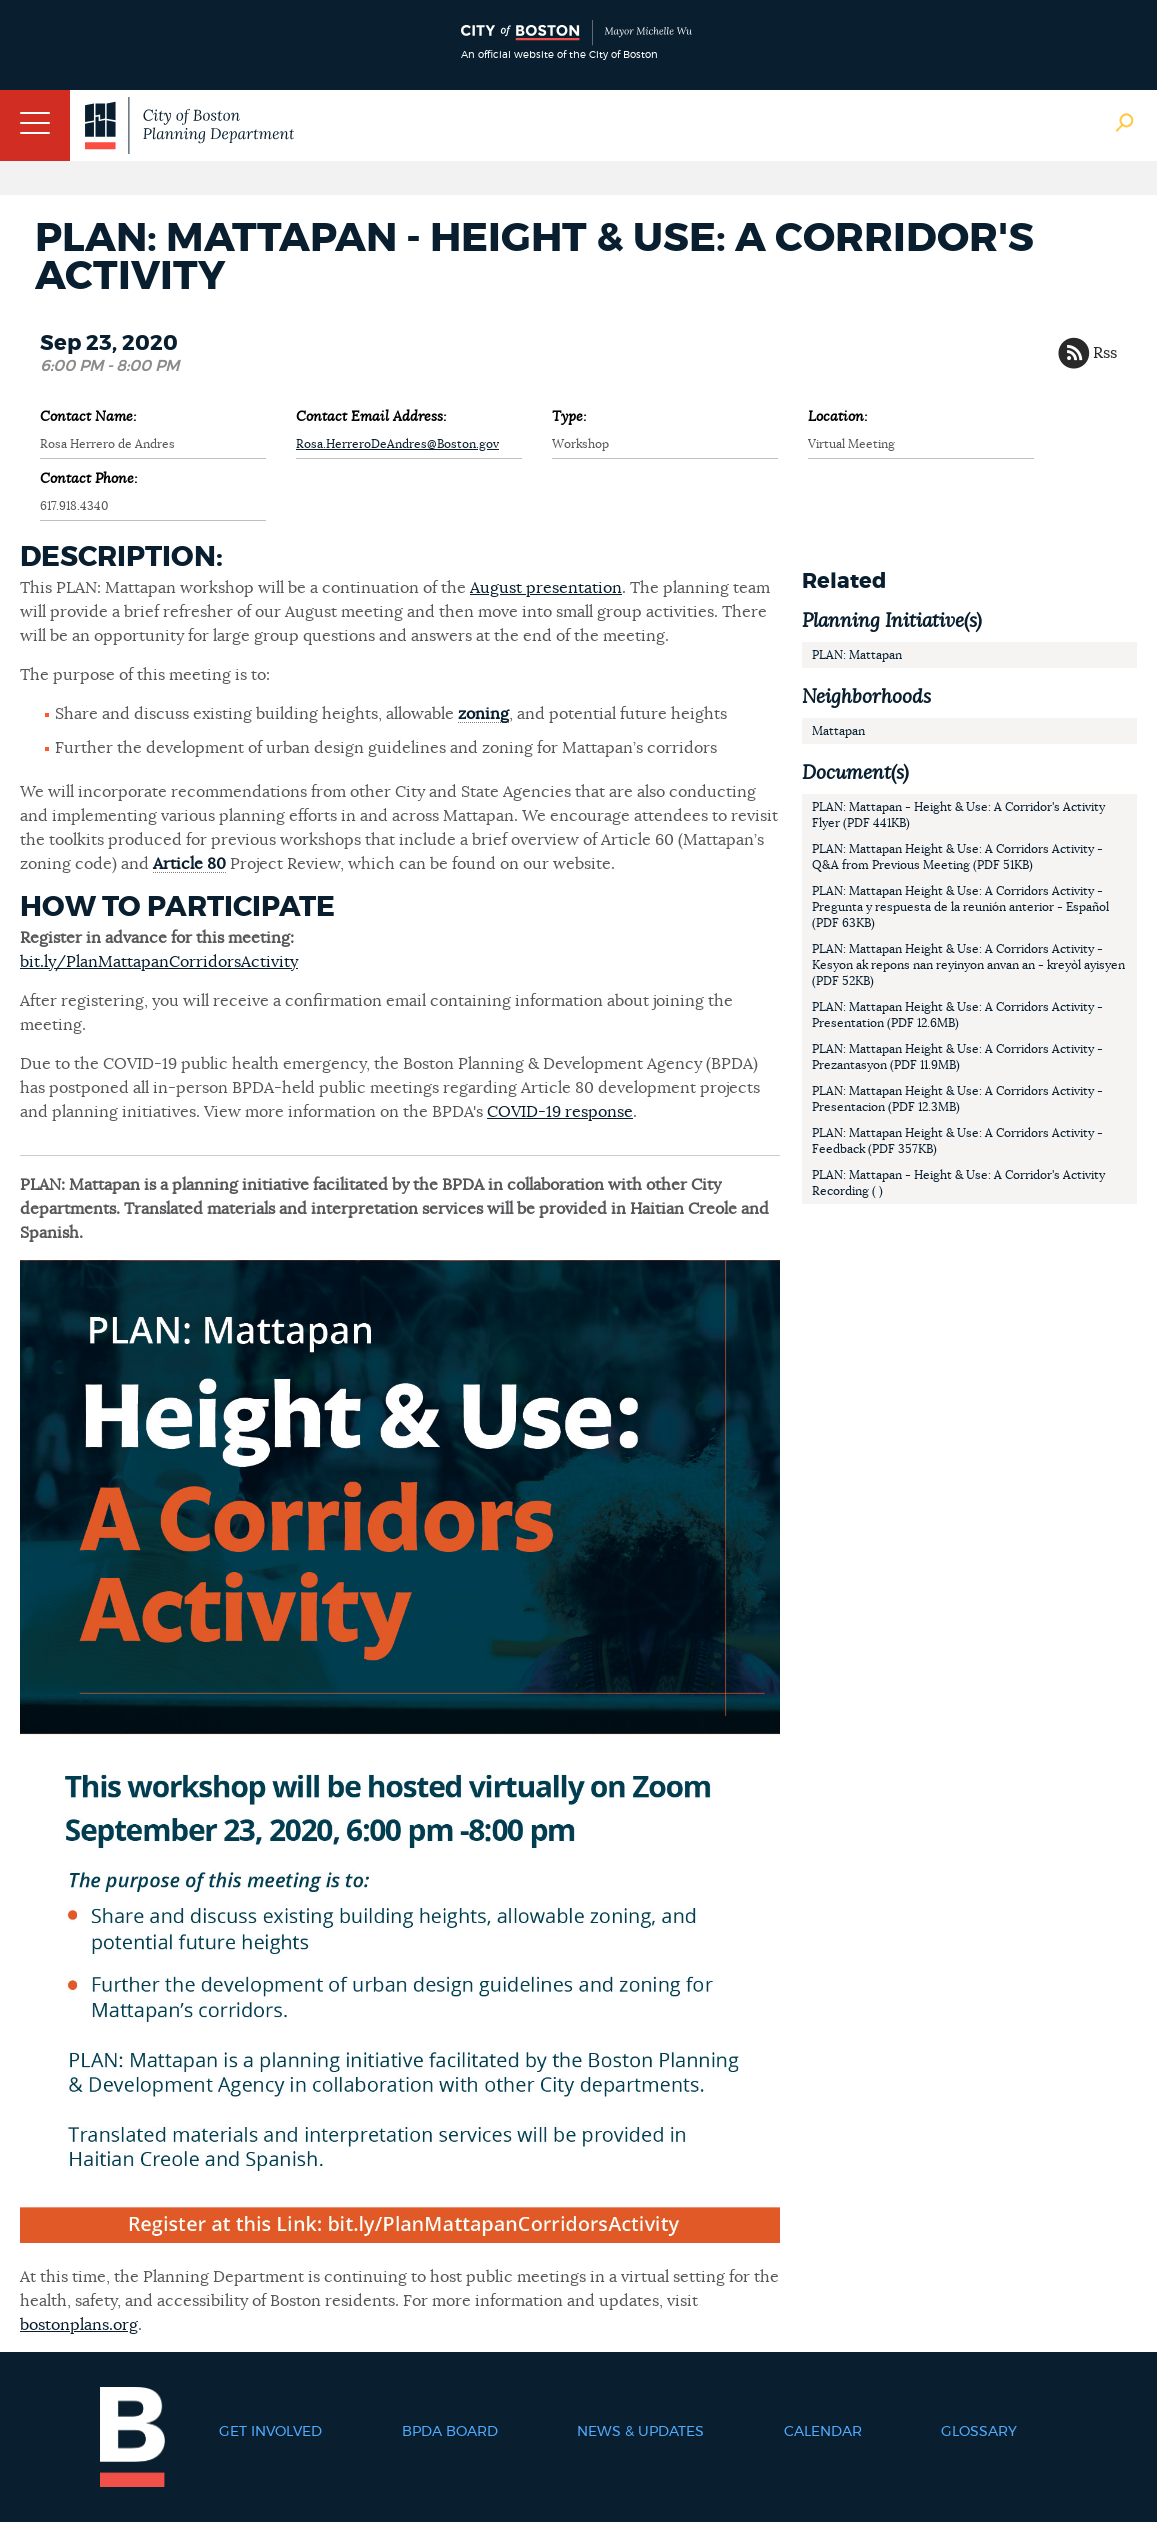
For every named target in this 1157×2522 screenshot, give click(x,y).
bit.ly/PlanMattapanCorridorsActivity (159, 962)
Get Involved (270, 2432)
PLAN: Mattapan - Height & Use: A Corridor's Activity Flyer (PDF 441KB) (958, 815)
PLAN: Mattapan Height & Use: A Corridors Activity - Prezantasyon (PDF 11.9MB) (957, 1057)
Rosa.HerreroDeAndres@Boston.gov (397, 444)
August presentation (546, 588)
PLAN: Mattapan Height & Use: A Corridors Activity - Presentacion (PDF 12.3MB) (957, 1099)
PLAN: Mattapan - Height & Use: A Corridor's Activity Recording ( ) (958, 1183)
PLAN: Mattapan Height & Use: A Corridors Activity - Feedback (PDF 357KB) (957, 1141)
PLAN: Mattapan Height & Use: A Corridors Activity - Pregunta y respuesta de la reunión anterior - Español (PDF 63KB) (960, 907)
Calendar (823, 2432)
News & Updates (640, 2432)
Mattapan (838, 731)
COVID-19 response (560, 1112)
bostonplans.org (79, 2325)
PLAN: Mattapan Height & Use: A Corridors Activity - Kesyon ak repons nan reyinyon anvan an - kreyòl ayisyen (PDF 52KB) (968, 965)
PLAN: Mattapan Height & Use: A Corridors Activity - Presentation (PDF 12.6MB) (957, 1015)
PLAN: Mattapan (857, 655)
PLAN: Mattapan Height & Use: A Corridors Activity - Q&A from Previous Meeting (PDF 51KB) (957, 857)
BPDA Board (450, 2432)
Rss (1105, 353)
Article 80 (189, 864)
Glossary (979, 2432)
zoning (483, 714)
